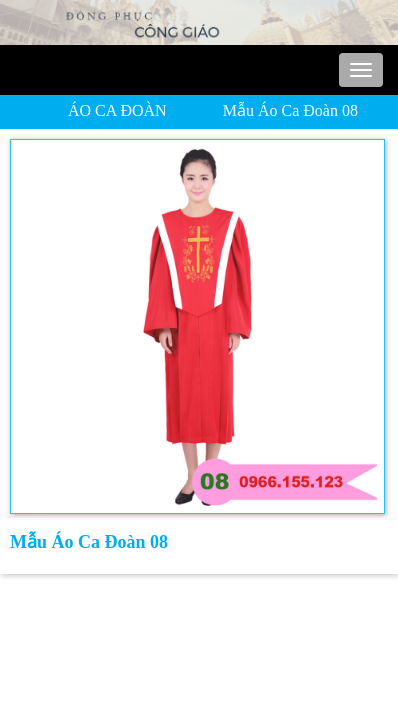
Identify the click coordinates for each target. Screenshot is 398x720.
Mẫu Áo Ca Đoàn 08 (290, 110)
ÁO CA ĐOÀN (117, 110)
